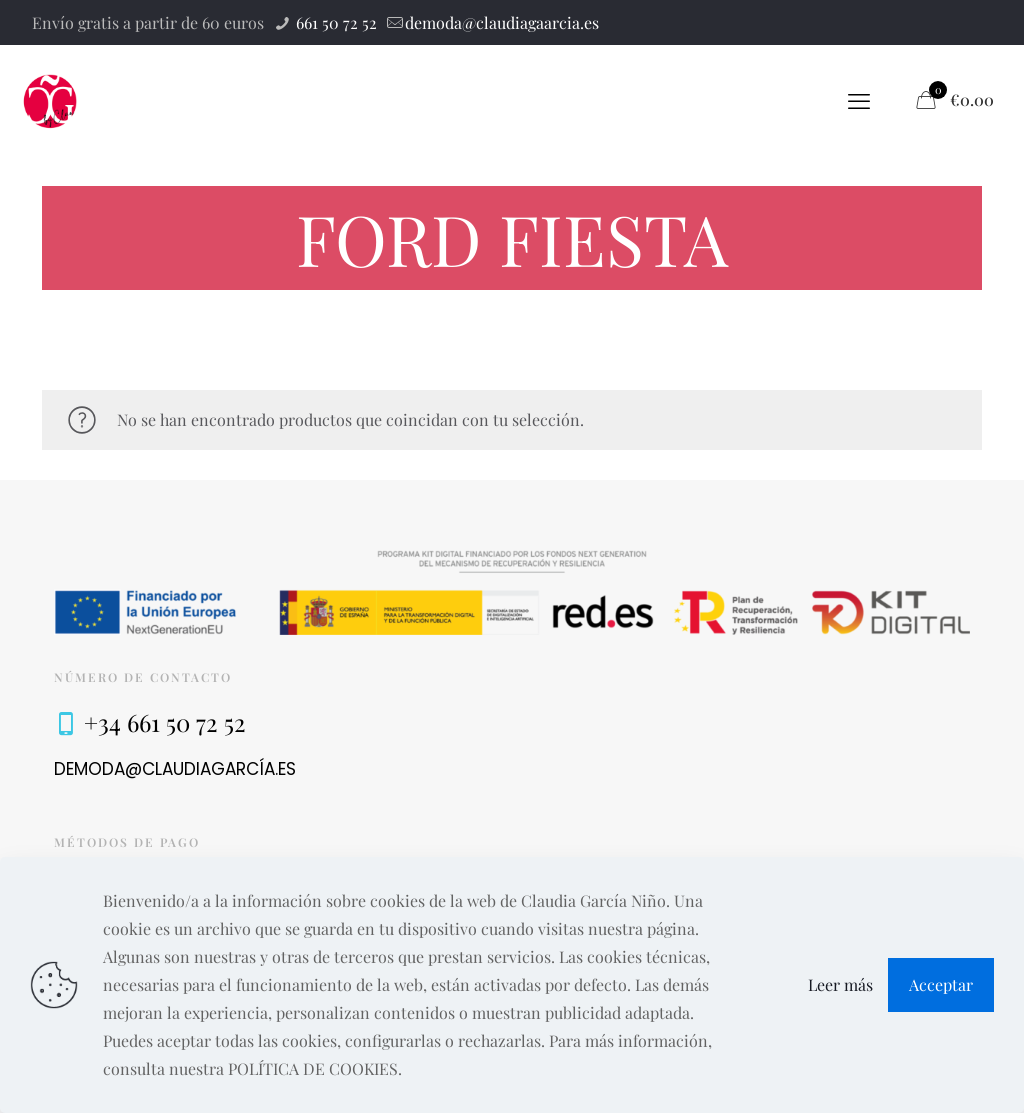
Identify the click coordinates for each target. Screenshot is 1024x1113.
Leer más (840, 984)
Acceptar (941, 984)
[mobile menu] (859, 100)
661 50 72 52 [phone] (334, 22)
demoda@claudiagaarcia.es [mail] (502, 22)
